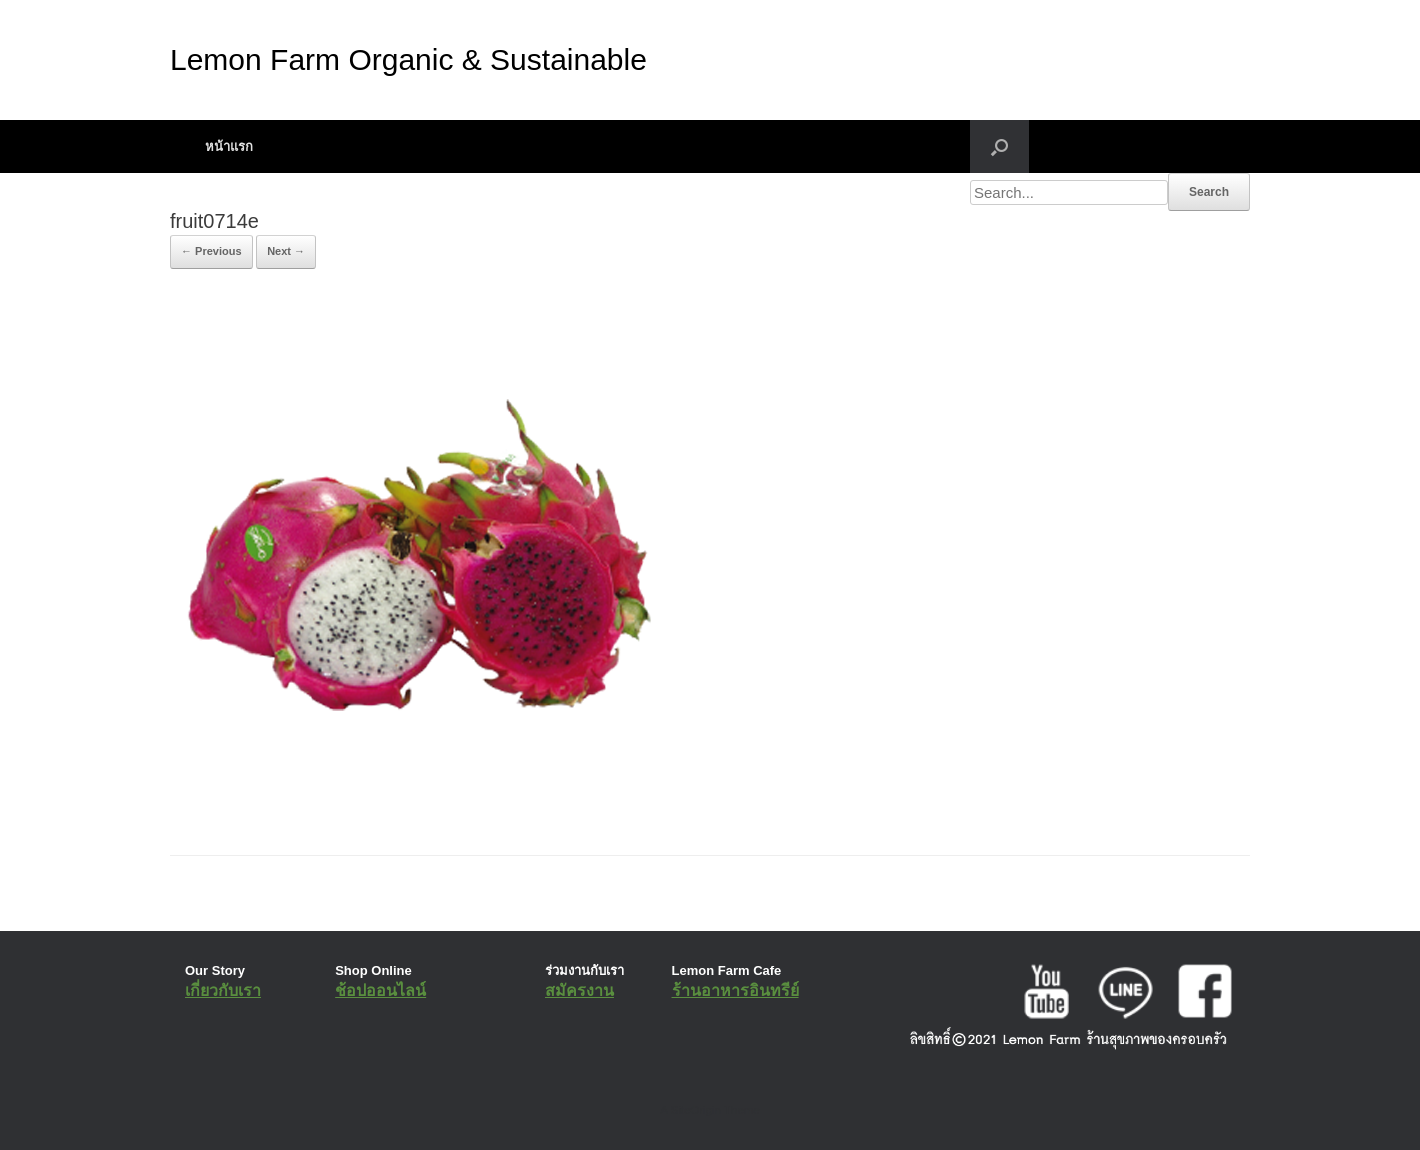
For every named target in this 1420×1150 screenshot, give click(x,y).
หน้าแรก (229, 146)
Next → (286, 251)
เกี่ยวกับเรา (223, 990)
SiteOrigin (695, 1110)
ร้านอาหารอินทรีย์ (735, 990)
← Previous (211, 251)
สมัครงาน (579, 990)
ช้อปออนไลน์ (380, 990)
